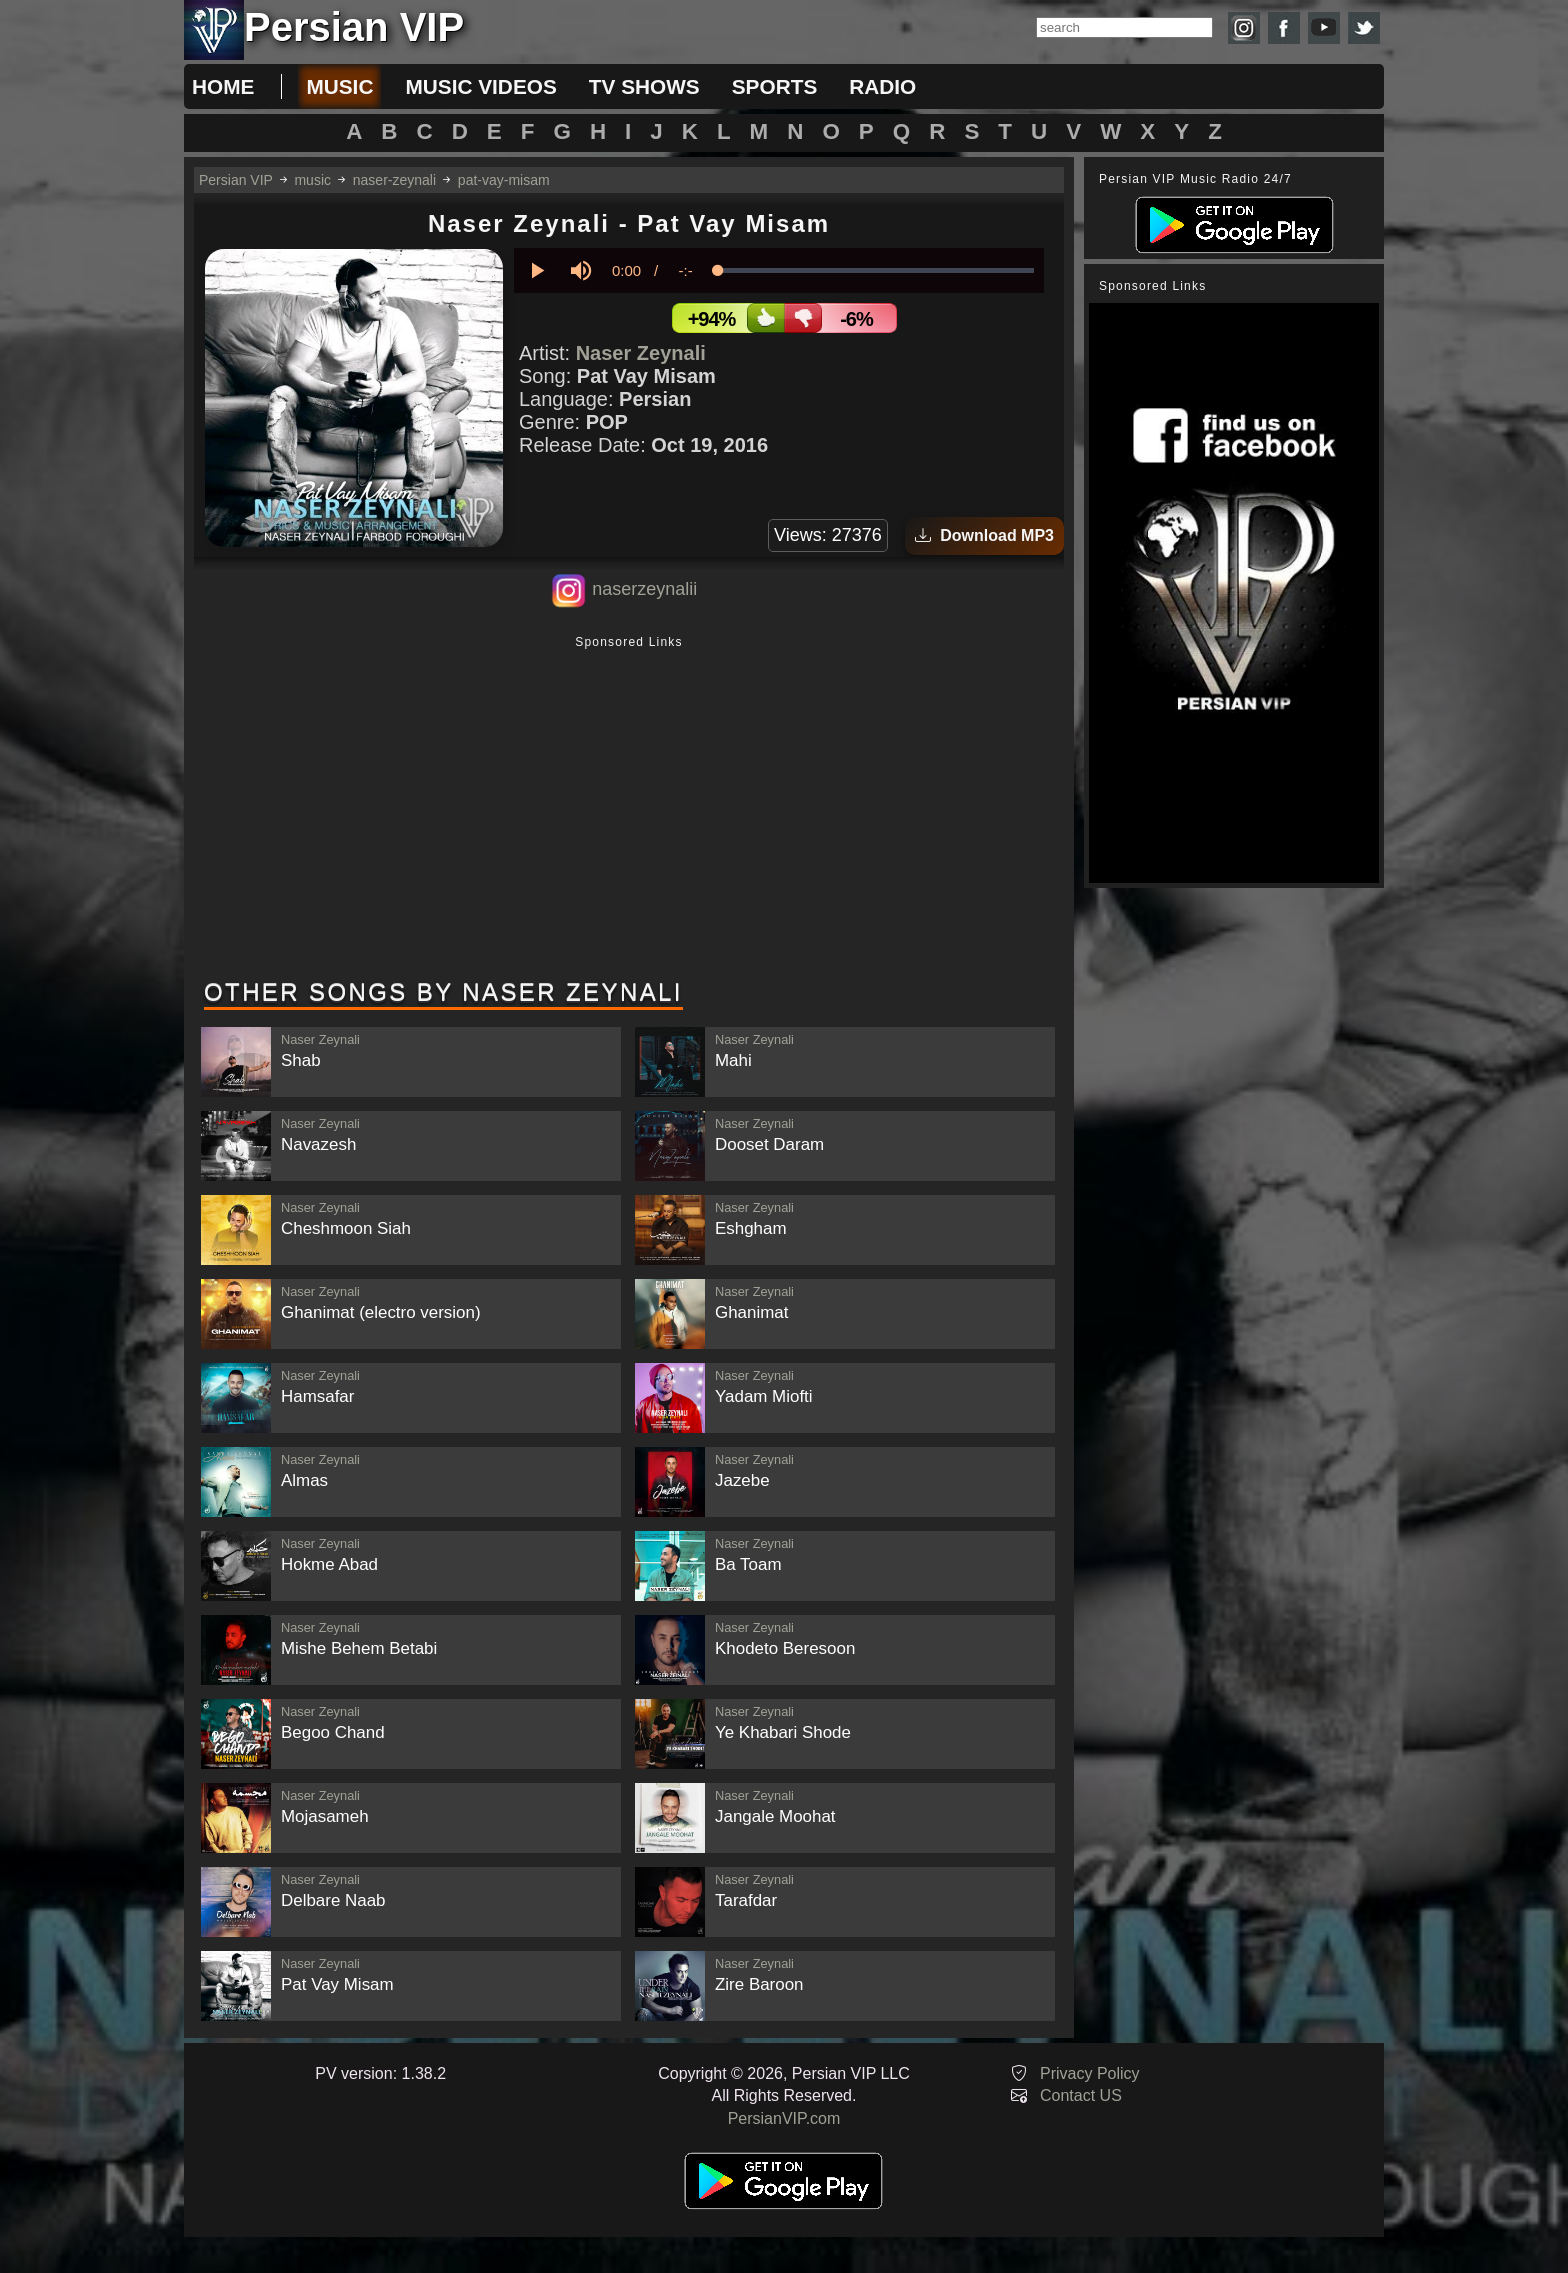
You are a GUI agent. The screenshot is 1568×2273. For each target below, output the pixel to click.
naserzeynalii (644, 589)
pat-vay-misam (504, 180)
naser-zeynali (394, 180)
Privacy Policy (1090, 2073)
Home (223, 86)
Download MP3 (984, 535)
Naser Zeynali (641, 353)
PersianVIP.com (784, 2118)
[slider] (876, 270)
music (339, 86)
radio (882, 86)
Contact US (1081, 2095)
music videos (480, 86)
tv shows (644, 86)
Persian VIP (236, 180)
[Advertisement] (629, 809)
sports (775, 86)
